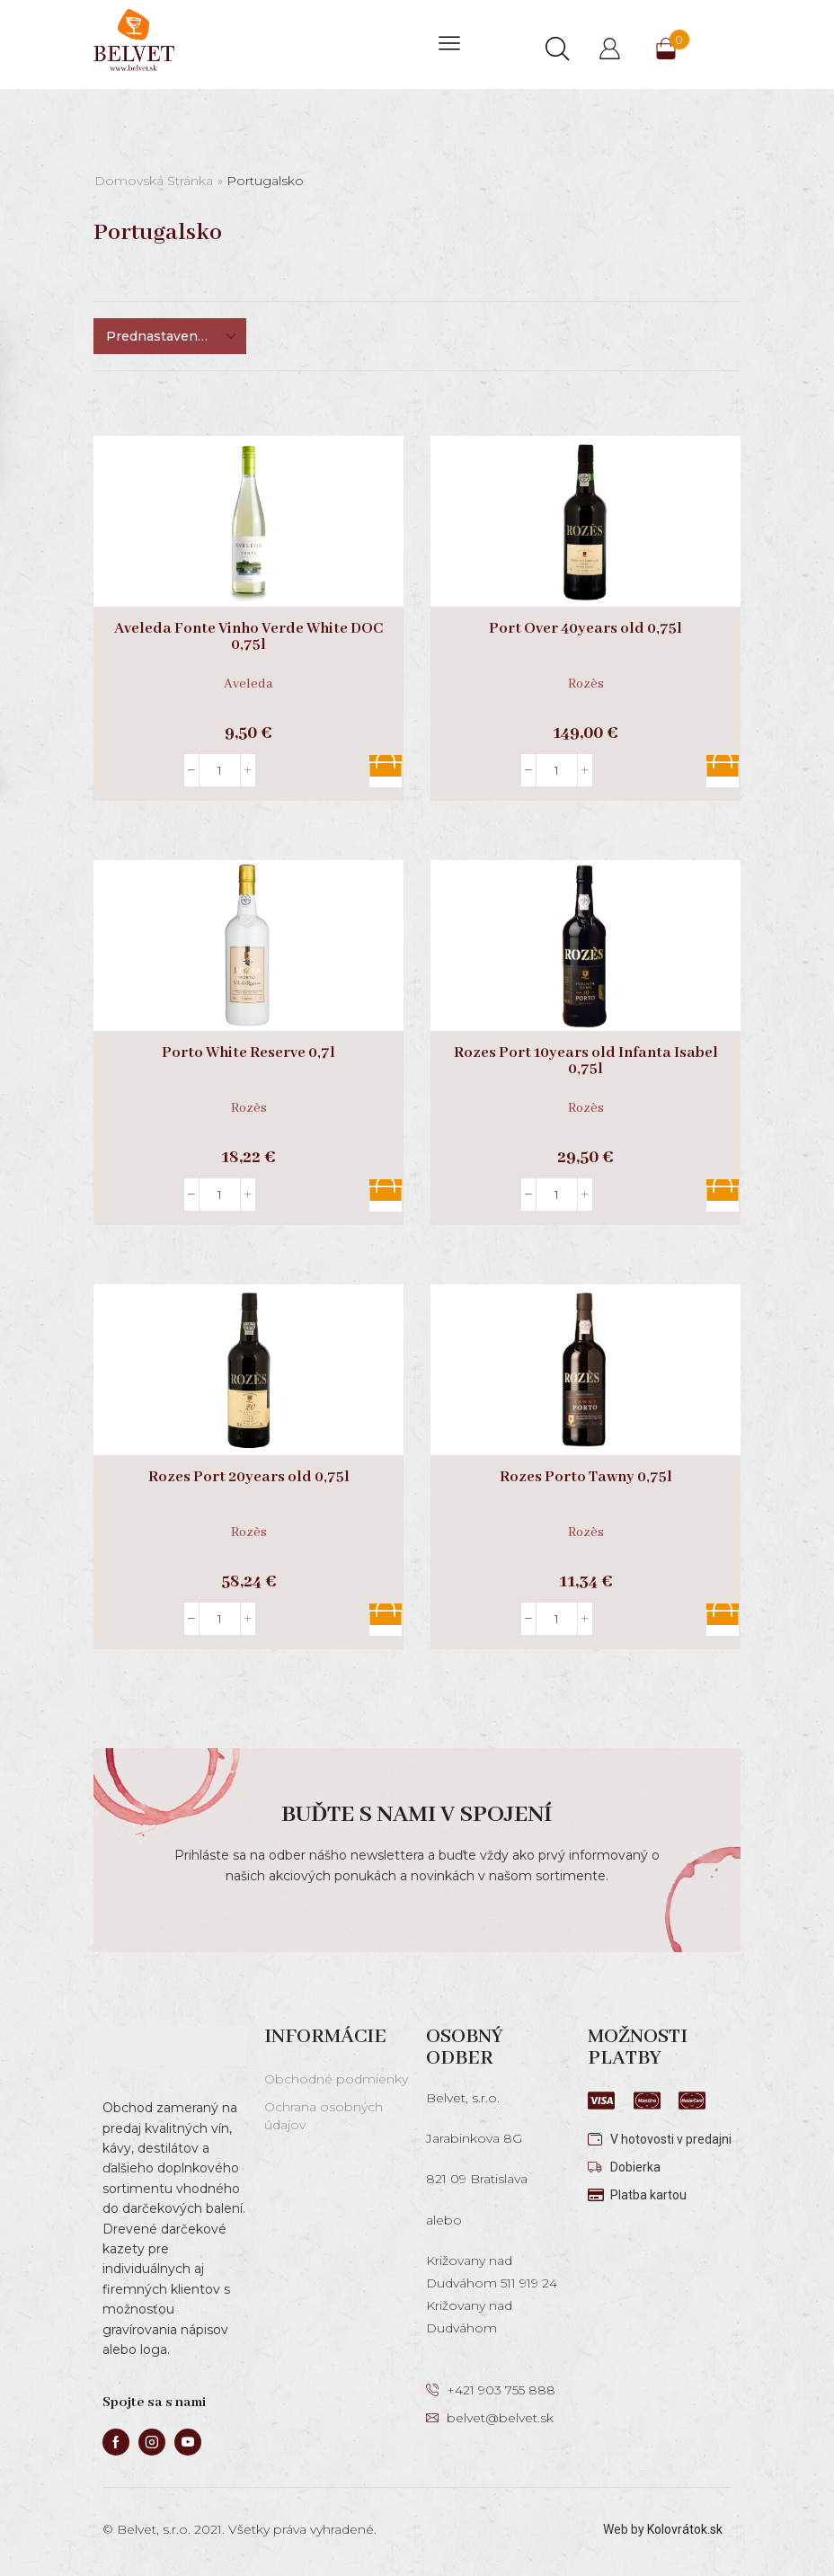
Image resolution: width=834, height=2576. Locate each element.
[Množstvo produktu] (220, 770)
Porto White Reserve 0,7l (248, 1053)
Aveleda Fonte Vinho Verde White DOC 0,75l (248, 637)
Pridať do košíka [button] (385, 771)
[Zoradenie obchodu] (169, 336)
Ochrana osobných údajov (323, 2116)
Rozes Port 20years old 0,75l (249, 1478)
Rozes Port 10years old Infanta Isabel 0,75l (586, 1061)
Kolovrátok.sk (685, 2529)
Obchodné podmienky (336, 2079)
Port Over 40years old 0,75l (585, 629)
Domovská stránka (153, 181)
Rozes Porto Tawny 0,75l (586, 1478)
